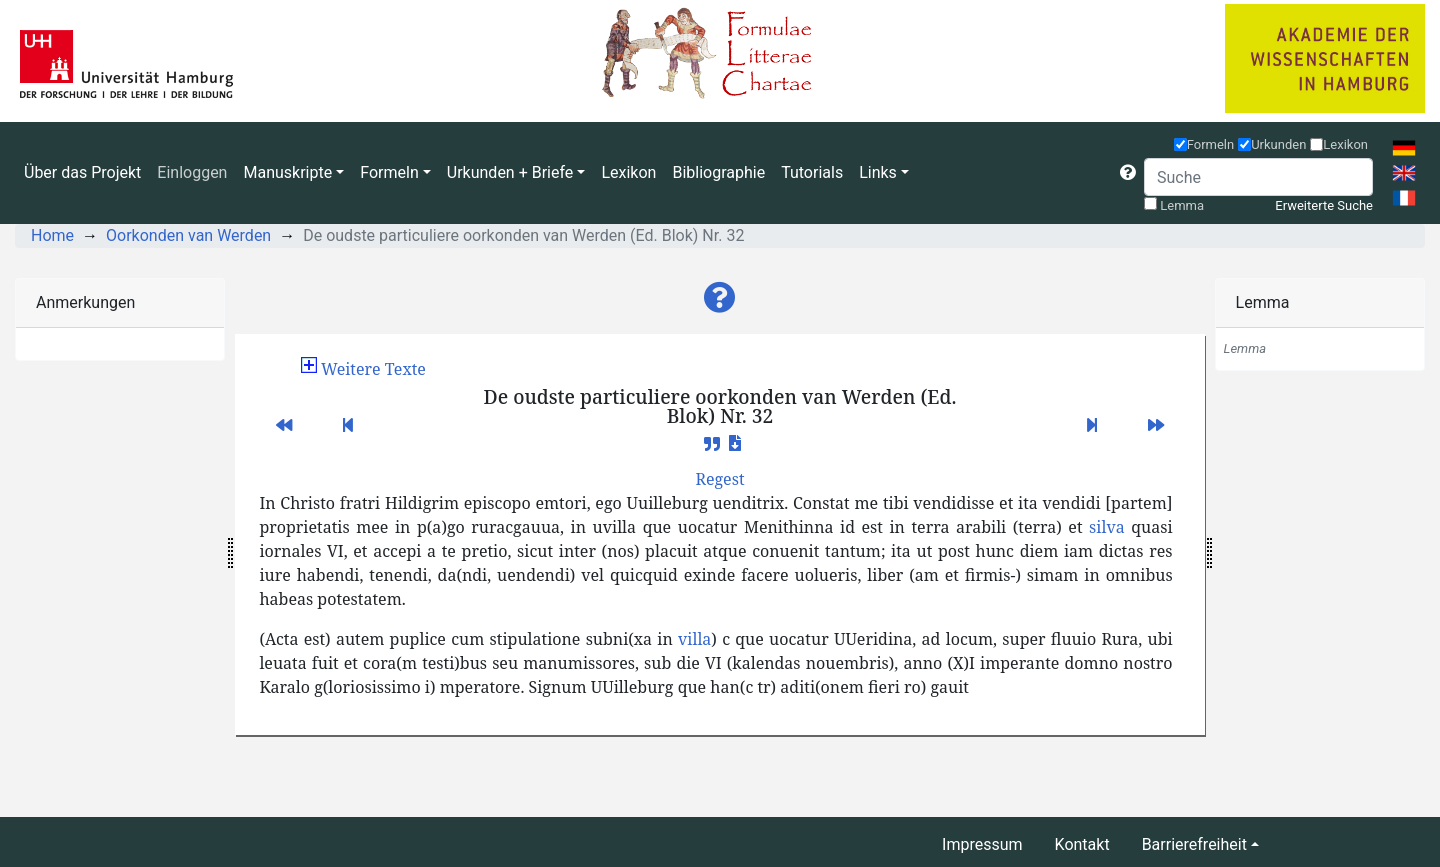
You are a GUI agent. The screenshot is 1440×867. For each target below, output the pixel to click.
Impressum (982, 844)
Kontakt (1082, 844)
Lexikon (628, 172)
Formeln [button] (389, 172)
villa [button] (694, 639)
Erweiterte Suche (1324, 205)
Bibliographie (718, 172)
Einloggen (192, 172)
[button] (1128, 173)
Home (52, 235)
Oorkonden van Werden (188, 235)
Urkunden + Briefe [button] (510, 172)
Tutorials (812, 172)
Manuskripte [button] (287, 172)
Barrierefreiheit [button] (1194, 844)
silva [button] (1107, 527)
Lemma (1182, 205)
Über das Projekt (82, 172)
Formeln (1211, 144)
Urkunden (1278, 144)
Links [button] (878, 172)
